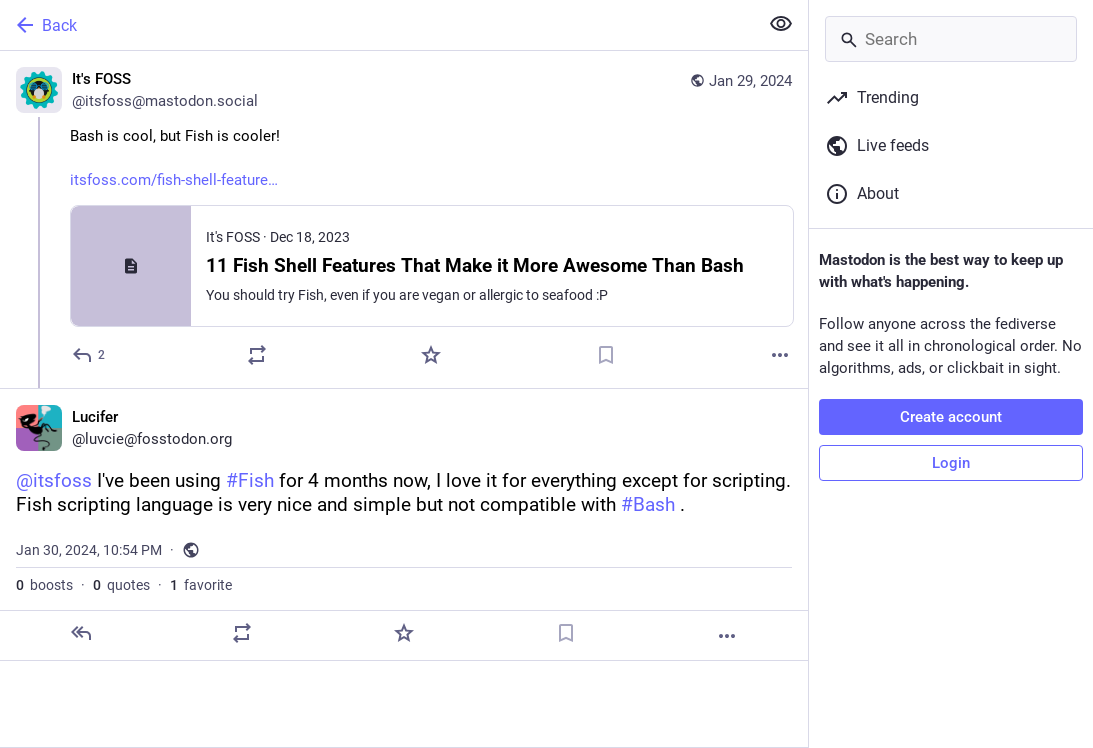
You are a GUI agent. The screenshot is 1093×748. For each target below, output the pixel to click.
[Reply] (89, 355)
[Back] (377, 25)
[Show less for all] (781, 24)
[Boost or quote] (257, 355)
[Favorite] (431, 355)
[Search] (951, 39)
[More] (780, 355)
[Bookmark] (606, 355)
